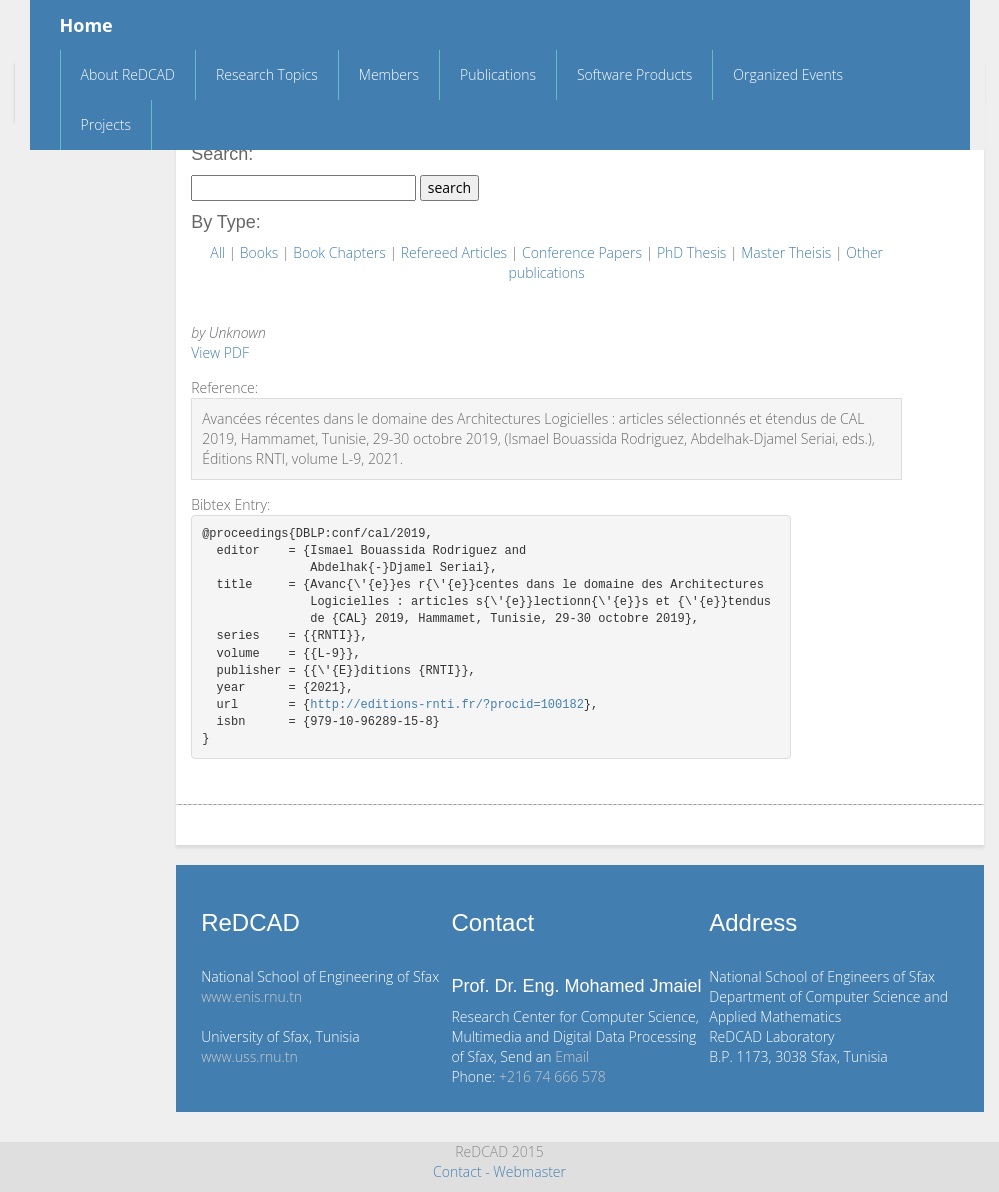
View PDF (220, 352)
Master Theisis (788, 252)
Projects (106, 124)
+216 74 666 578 (552, 1076)
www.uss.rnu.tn (249, 1056)
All (219, 252)
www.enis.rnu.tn (251, 996)
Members (389, 74)
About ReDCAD (128, 74)
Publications (498, 74)
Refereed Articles (456, 252)
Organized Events (788, 74)
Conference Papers (584, 252)
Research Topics (267, 74)
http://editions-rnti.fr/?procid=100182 (447, 705)
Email (572, 1056)
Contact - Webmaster (499, 1171)
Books (261, 252)
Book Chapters (341, 252)
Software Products (634, 74)
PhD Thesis (693, 252)
